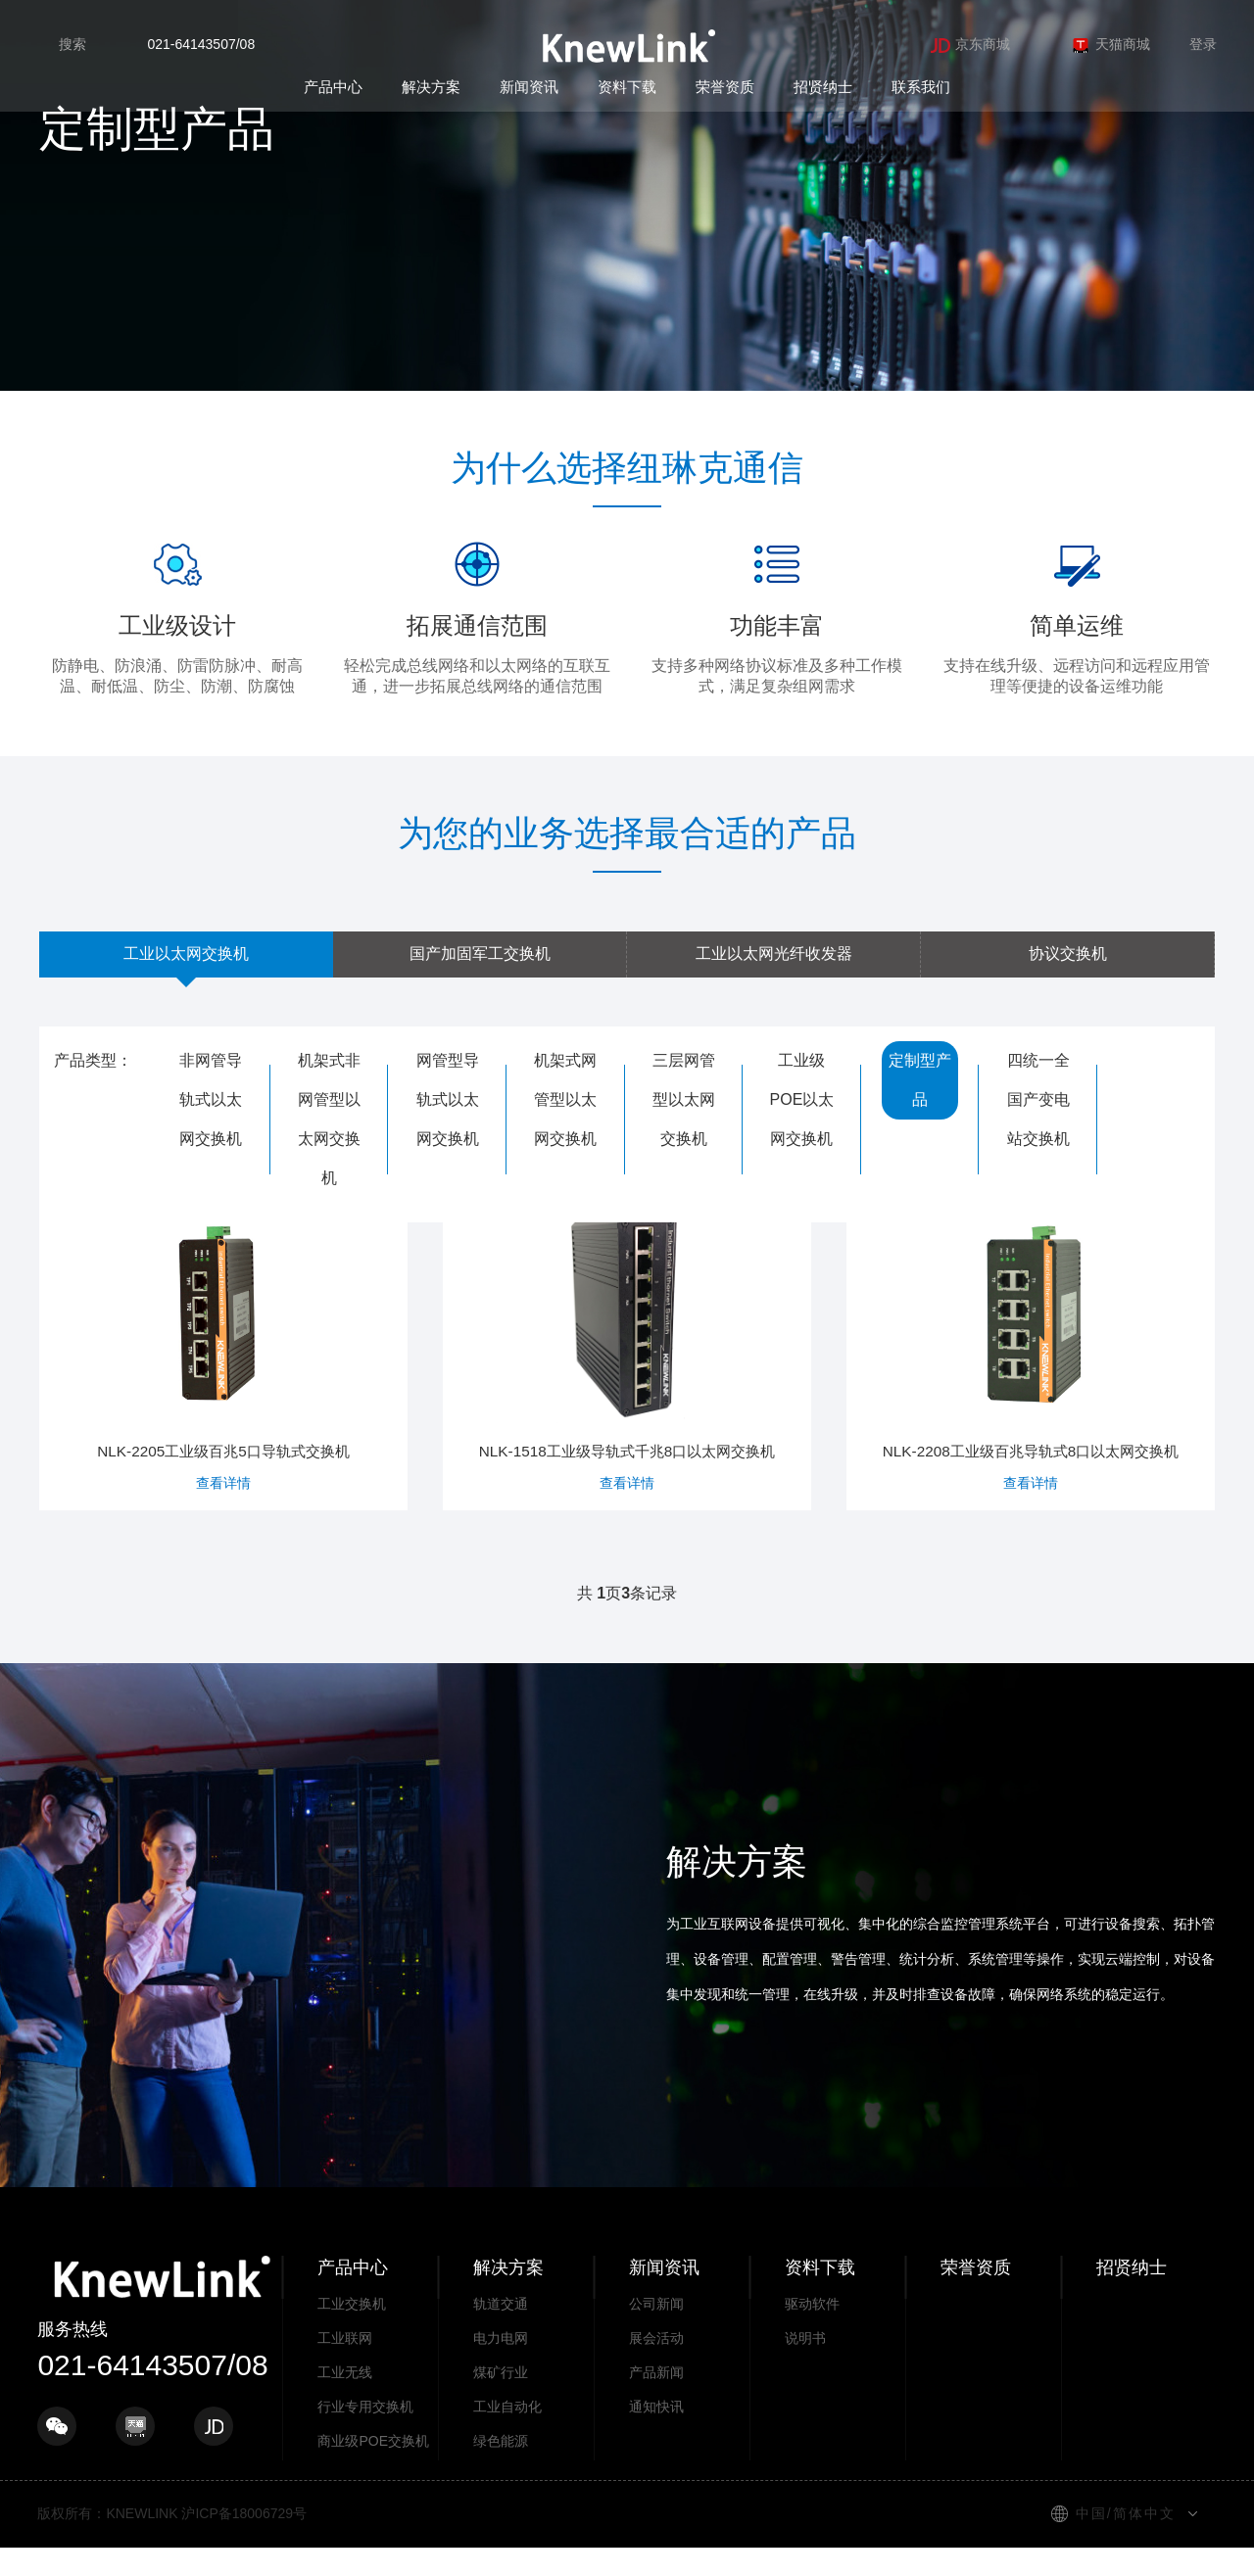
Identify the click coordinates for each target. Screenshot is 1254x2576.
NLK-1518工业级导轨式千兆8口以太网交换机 (627, 1355)
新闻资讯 (529, 86)
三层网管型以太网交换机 (683, 1099)
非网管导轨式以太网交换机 (210, 1099)
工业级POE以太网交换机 (802, 1099)
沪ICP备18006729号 (244, 2542)
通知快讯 (656, 2435)
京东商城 (970, 44)
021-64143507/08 (201, 44)
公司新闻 (656, 2332)
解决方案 (431, 86)
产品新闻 (656, 2401)
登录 (1203, 44)
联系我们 (921, 86)
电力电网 (500, 2366)
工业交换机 (351, 2332)
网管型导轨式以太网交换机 (447, 1099)
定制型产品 (920, 1080)
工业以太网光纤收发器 (774, 953)
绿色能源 (500, 2469)
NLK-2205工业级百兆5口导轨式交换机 (223, 1345)
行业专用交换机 (365, 2435)
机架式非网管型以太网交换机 (329, 1119)
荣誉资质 (725, 86)
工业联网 (344, 2366)
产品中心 (333, 86)
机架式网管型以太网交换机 (565, 1099)
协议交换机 (1068, 953)
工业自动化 (507, 2435)
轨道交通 (500, 2332)
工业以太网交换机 (186, 953)
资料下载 (627, 86)
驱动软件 (812, 2332)
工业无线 (344, 2401)
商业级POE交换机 (373, 2469)
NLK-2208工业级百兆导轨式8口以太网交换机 (1030, 1355)
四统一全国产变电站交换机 (1038, 1099)
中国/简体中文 (1126, 2542)
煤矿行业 (500, 2401)
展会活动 (656, 2366)
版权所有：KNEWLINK (107, 2542)
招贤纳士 (823, 86)
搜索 (72, 44)
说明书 (805, 2366)
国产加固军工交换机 (480, 953)
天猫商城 (1110, 44)
